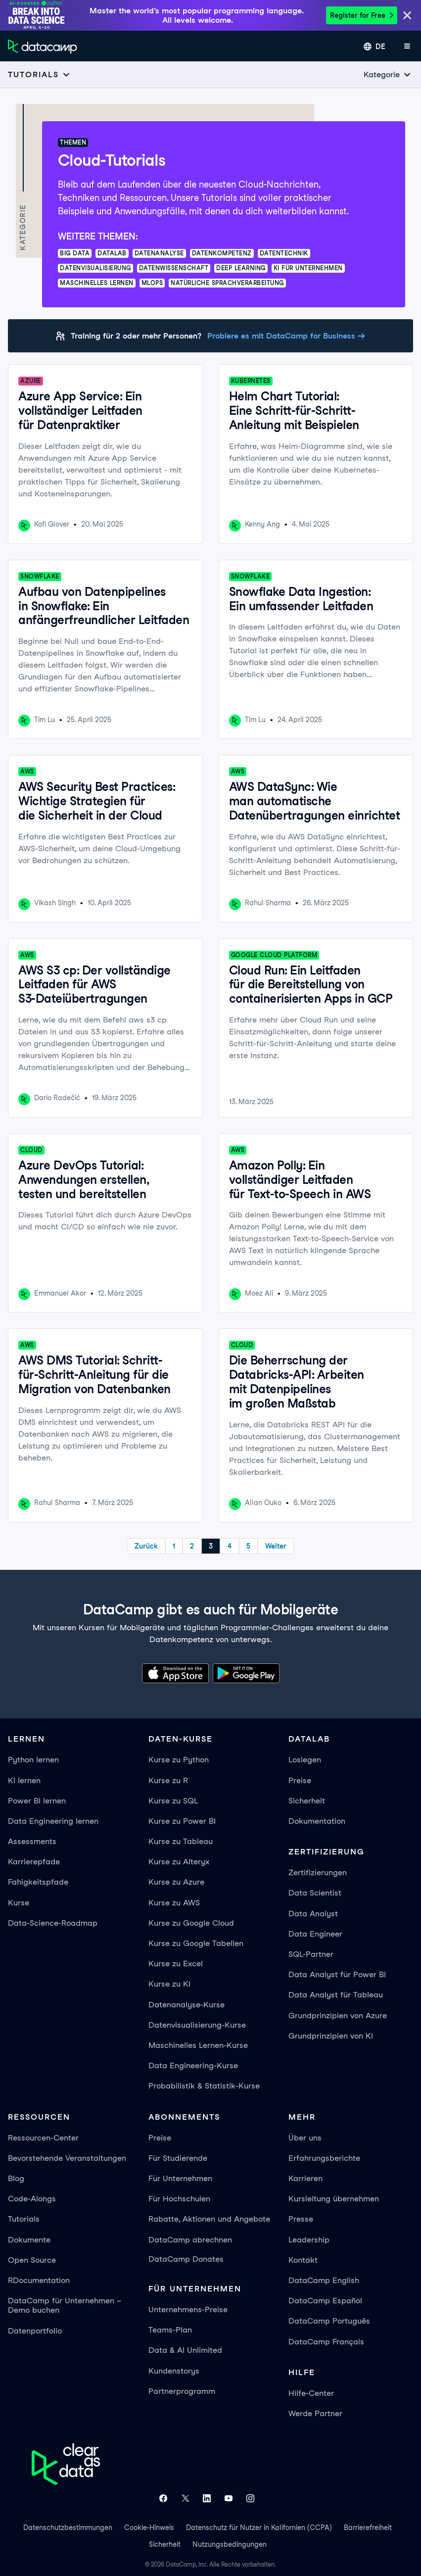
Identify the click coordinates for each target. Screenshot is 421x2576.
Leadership (308, 2239)
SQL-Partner (310, 1954)
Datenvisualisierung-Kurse (197, 2025)
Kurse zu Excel (175, 1963)
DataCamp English (323, 2280)
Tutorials (24, 2219)
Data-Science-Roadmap (52, 1923)
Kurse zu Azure (176, 1882)
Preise (299, 1780)
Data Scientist (314, 1892)
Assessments (32, 1841)
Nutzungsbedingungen (229, 2544)
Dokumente (29, 2239)
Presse (300, 2219)
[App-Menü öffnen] (407, 46)
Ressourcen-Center (43, 2137)
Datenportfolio (35, 2330)
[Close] (407, 16)
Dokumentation (316, 1821)
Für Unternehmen (180, 2178)
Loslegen (304, 1759)
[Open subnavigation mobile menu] (39, 74)
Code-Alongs (32, 2198)
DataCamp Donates (186, 2259)
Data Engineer (315, 1934)
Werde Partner (315, 2413)
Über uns (305, 2137)
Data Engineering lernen (53, 1821)
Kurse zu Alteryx (178, 1861)
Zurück (146, 1546)
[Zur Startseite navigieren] (42, 46)
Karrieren (305, 2178)
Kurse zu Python (178, 1759)
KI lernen (24, 1780)
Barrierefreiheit (368, 2527)
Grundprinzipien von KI (330, 2036)
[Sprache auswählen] (374, 46)
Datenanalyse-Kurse (186, 2004)
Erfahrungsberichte (324, 2158)
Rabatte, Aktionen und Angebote (209, 2219)
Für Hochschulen (179, 2198)
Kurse (18, 1902)
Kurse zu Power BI (182, 1821)
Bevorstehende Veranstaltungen (67, 2158)
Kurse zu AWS (174, 1902)
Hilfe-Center (311, 2393)
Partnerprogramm (181, 2391)
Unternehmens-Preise (188, 2309)
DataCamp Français (326, 2341)
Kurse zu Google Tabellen (195, 1943)
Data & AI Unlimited (185, 2350)
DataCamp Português (329, 2321)
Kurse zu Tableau (180, 1841)
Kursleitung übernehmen (333, 2198)
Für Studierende (177, 2158)
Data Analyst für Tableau (335, 1994)
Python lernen (33, 1759)
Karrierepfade (34, 1861)
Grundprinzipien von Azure (337, 2015)
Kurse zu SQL (173, 1800)
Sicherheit (306, 1800)
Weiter (275, 1546)
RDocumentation (39, 2280)
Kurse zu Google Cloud (191, 1923)
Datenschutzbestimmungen (67, 2527)
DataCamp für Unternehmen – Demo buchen (64, 2305)
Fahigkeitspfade (38, 1882)
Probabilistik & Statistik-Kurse (204, 2085)
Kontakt (303, 2260)
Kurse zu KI (169, 1984)
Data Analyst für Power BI (337, 1974)
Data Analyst (313, 1913)
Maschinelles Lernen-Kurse (198, 2045)
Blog (16, 2178)
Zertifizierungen (317, 1872)
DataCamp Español (325, 2300)
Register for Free (361, 15)
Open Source (32, 2260)
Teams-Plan (170, 2329)
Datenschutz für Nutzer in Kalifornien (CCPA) (259, 2527)
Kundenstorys (173, 2371)
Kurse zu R (168, 1780)
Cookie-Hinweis (149, 2527)
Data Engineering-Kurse (193, 2065)
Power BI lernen (37, 1800)
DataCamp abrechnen (190, 2239)
